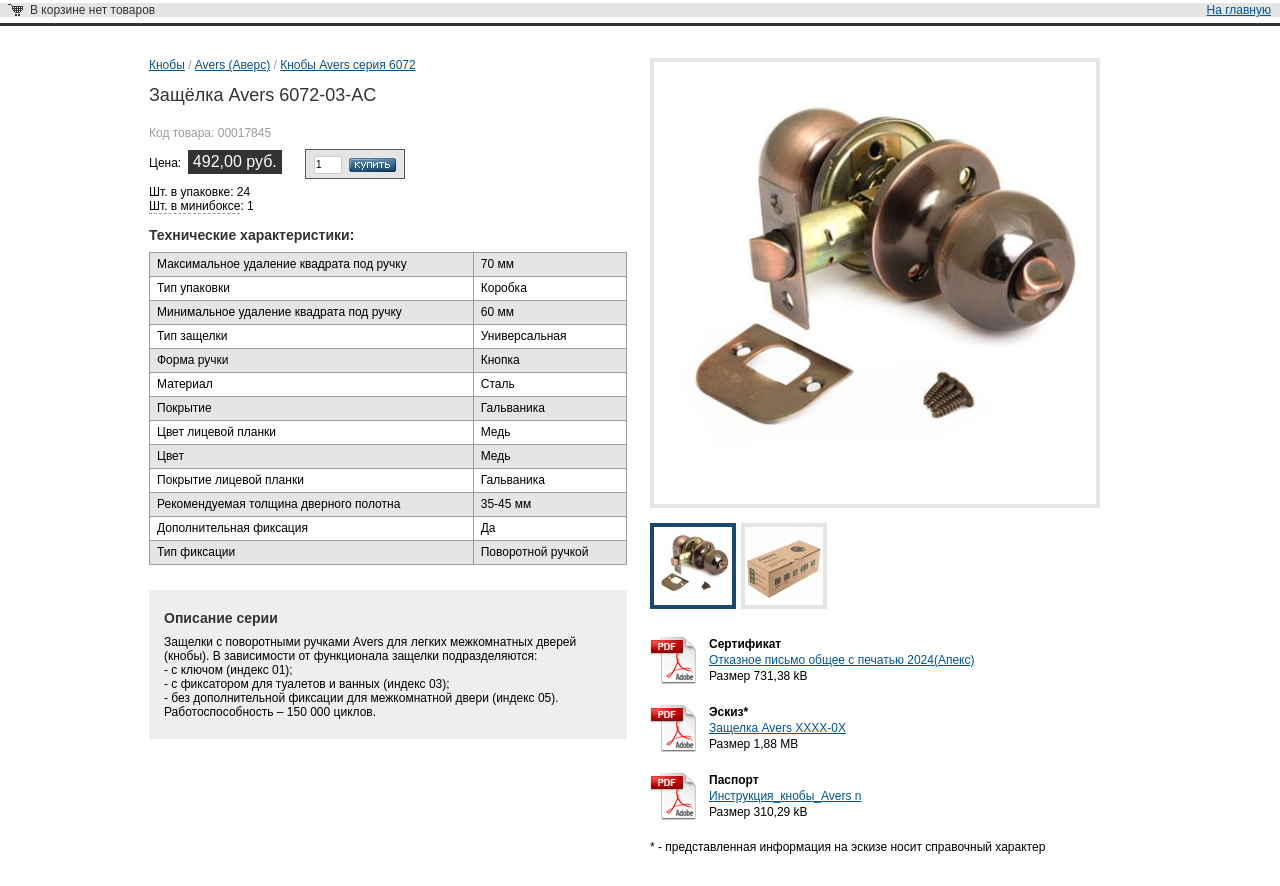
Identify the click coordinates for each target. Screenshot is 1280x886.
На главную (1239, 10)
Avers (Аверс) (232, 65)
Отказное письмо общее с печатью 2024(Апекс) (841, 660)
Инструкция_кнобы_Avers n (785, 796)
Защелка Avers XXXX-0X (777, 728)
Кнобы (167, 65)
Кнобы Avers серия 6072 (348, 65)
